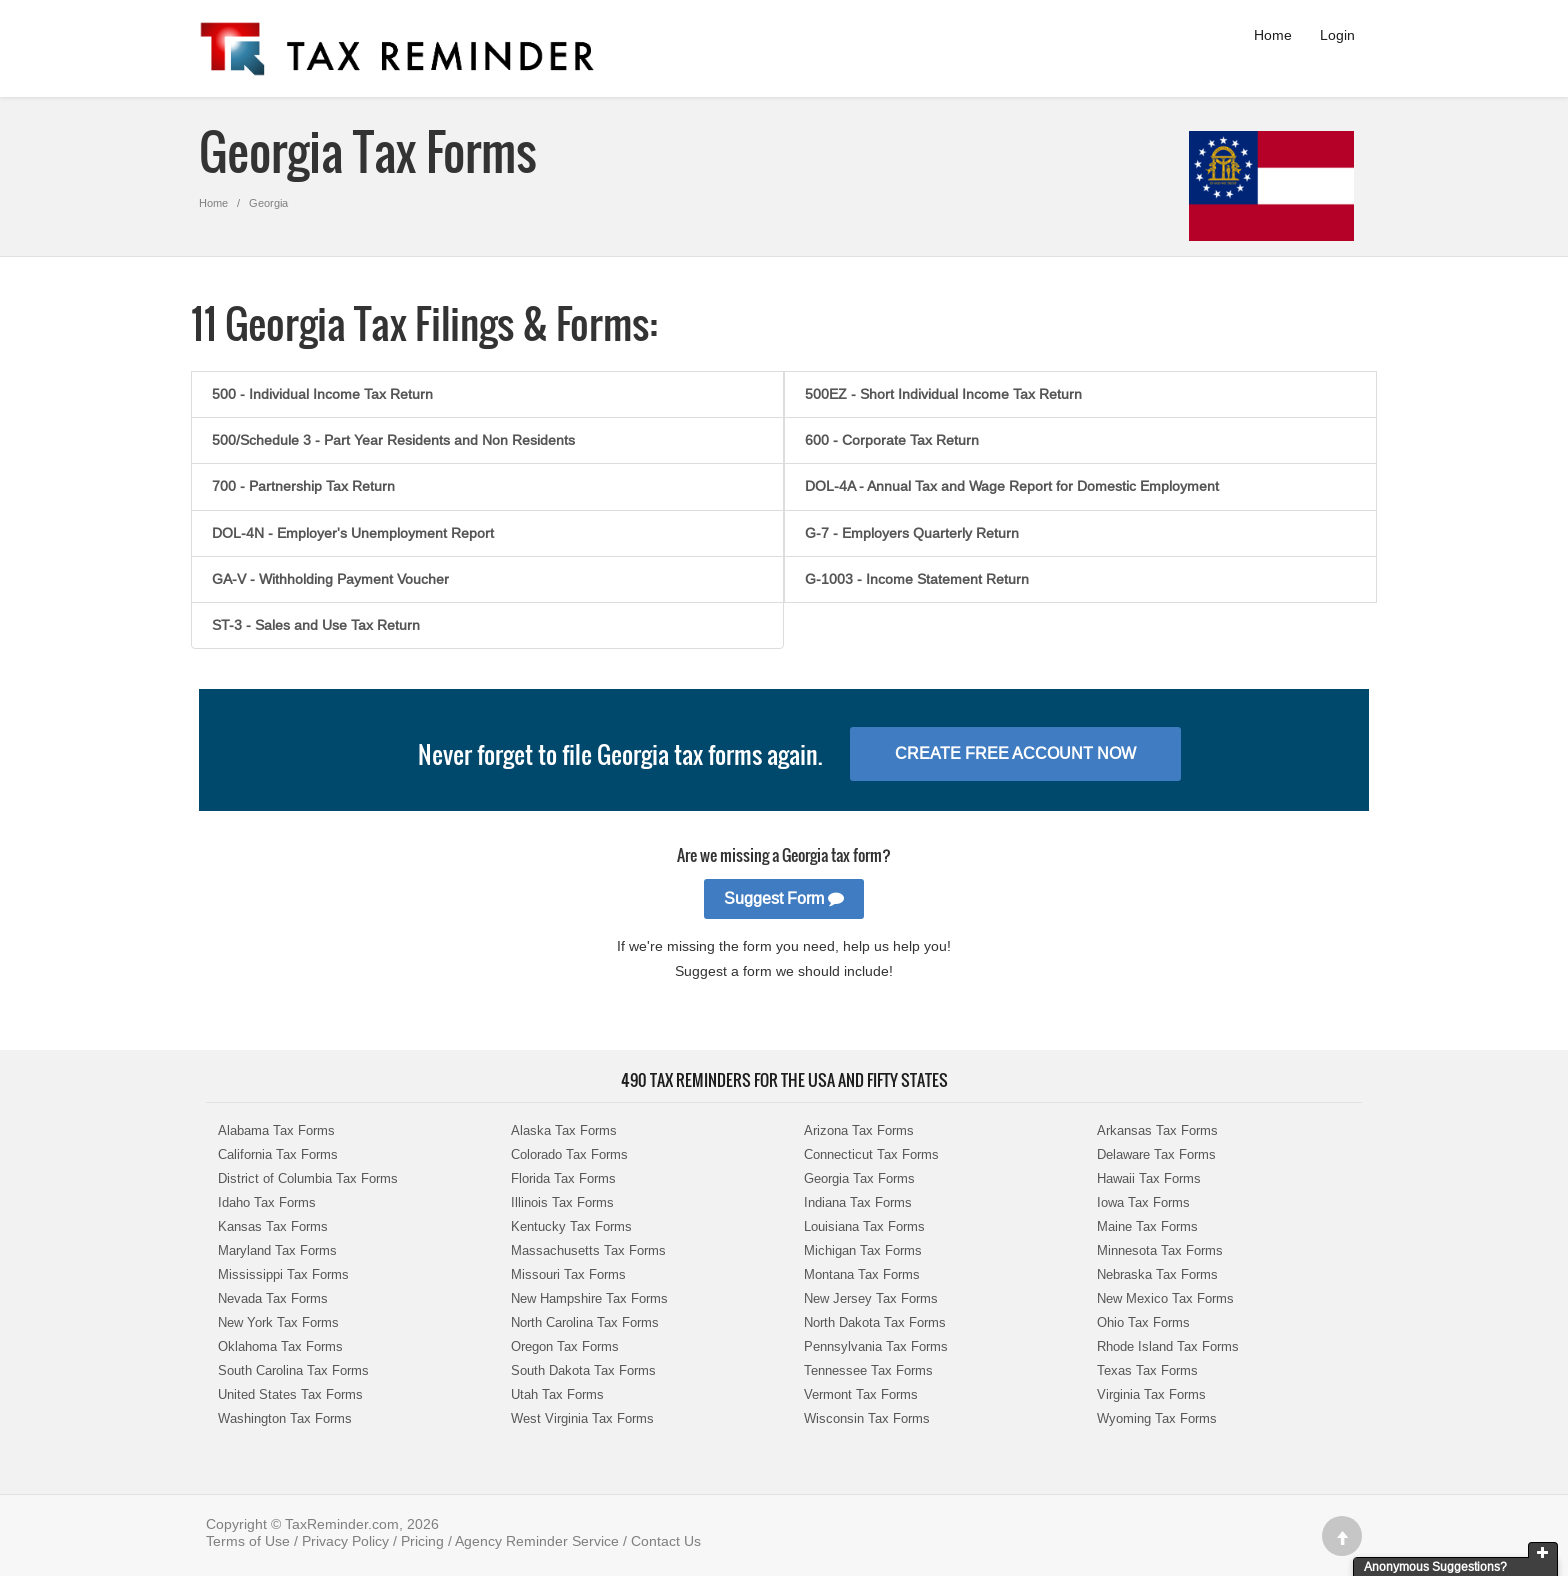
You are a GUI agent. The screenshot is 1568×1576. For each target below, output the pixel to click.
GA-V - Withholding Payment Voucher (330, 579)
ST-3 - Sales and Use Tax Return (316, 625)
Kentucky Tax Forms (571, 1226)
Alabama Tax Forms (276, 1130)
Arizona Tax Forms (859, 1130)
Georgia (268, 203)
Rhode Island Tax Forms (1168, 1346)
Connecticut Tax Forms (871, 1154)
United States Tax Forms (290, 1394)
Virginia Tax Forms (1151, 1394)
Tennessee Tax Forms (868, 1370)
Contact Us (666, 1541)
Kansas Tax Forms (273, 1226)
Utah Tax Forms (557, 1394)
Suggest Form (784, 898)
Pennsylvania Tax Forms (876, 1346)
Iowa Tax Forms (1143, 1202)
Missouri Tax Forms (568, 1274)
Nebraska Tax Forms (1157, 1274)
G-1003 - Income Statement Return (917, 579)
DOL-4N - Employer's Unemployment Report (353, 533)
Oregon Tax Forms (565, 1346)
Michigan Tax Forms (863, 1250)
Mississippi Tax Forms (283, 1274)
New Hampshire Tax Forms (589, 1298)
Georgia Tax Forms (859, 1178)
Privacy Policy (345, 1541)
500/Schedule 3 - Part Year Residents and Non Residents (393, 440)
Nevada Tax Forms (273, 1298)
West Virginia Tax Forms (582, 1418)
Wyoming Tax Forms (1157, 1418)
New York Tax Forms (278, 1322)
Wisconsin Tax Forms (867, 1418)
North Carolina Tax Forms (585, 1322)
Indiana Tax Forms (858, 1202)
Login (1337, 35)
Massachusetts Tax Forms (588, 1250)
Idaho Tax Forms (267, 1202)
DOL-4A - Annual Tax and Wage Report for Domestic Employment (1012, 486)
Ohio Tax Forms (1143, 1322)
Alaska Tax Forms (564, 1130)
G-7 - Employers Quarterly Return (912, 533)
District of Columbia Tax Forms (308, 1178)
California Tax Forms (278, 1154)
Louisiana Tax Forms (864, 1226)
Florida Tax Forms (563, 1178)
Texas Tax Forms (1147, 1370)
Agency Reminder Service (537, 1541)
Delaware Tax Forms (1156, 1154)
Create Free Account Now (1015, 753)
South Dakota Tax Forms (583, 1370)
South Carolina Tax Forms (293, 1370)
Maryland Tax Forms (277, 1250)
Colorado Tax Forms (569, 1154)
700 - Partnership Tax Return (303, 486)
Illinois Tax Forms (562, 1202)
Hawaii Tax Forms (1149, 1178)
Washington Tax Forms (285, 1418)
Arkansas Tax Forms (1157, 1130)
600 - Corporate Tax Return (892, 440)
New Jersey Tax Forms (871, 1298)
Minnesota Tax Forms (1160, 1250)
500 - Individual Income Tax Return (322, 394)
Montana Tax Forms (862, 1274)
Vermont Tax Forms (861, 1394)
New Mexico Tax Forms (1165, 1298)
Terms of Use (248, 1541)
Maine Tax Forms (1147, 1226)
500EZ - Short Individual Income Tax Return (943, 394)
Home (1273, 35)
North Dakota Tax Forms (875, 1322)
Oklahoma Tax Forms (280, 1346)
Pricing (422, 1541)
